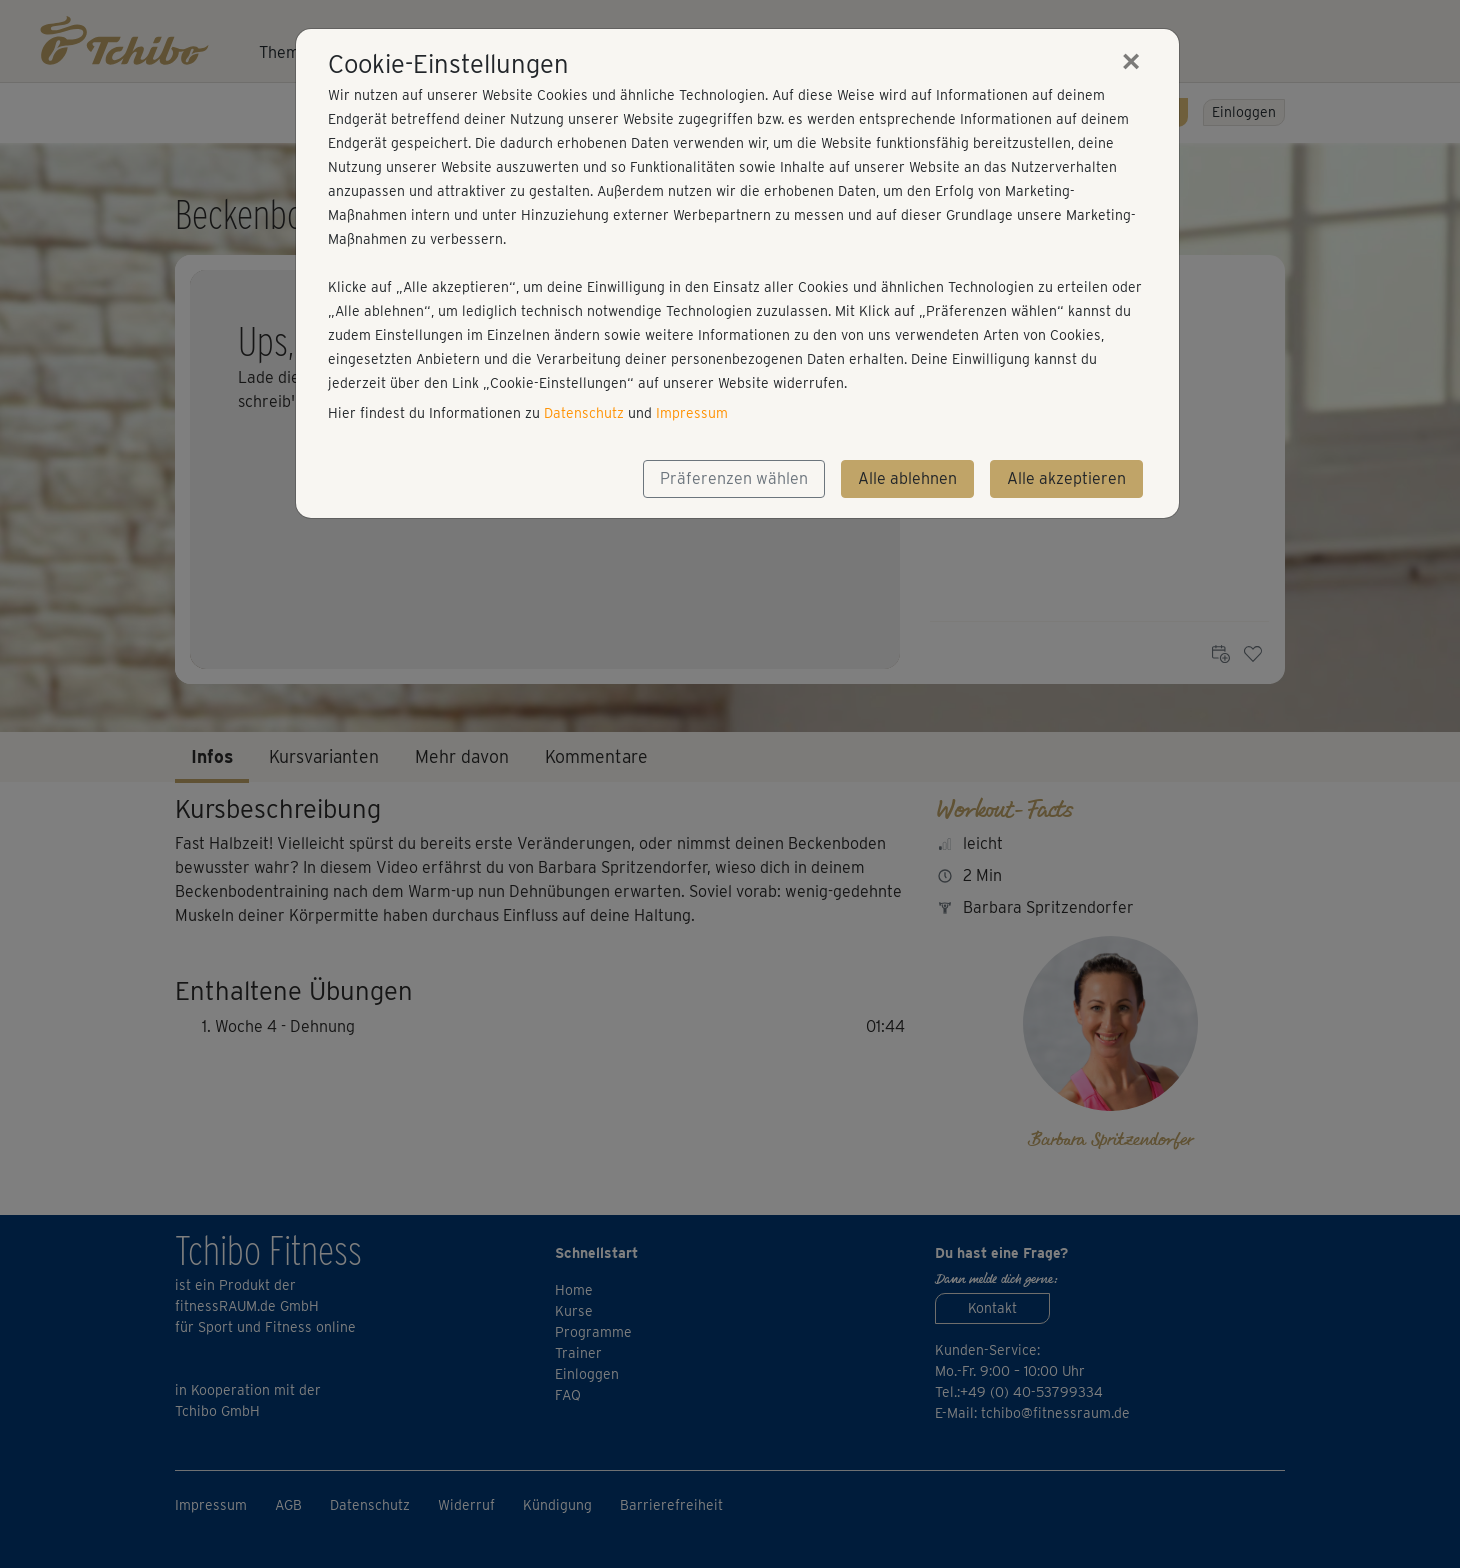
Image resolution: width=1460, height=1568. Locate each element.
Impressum (692, 413)
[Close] (1131, 61)
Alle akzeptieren (1066, 478)
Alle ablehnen (907, 478)
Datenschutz (584, 413)
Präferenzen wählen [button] (734, 478)
